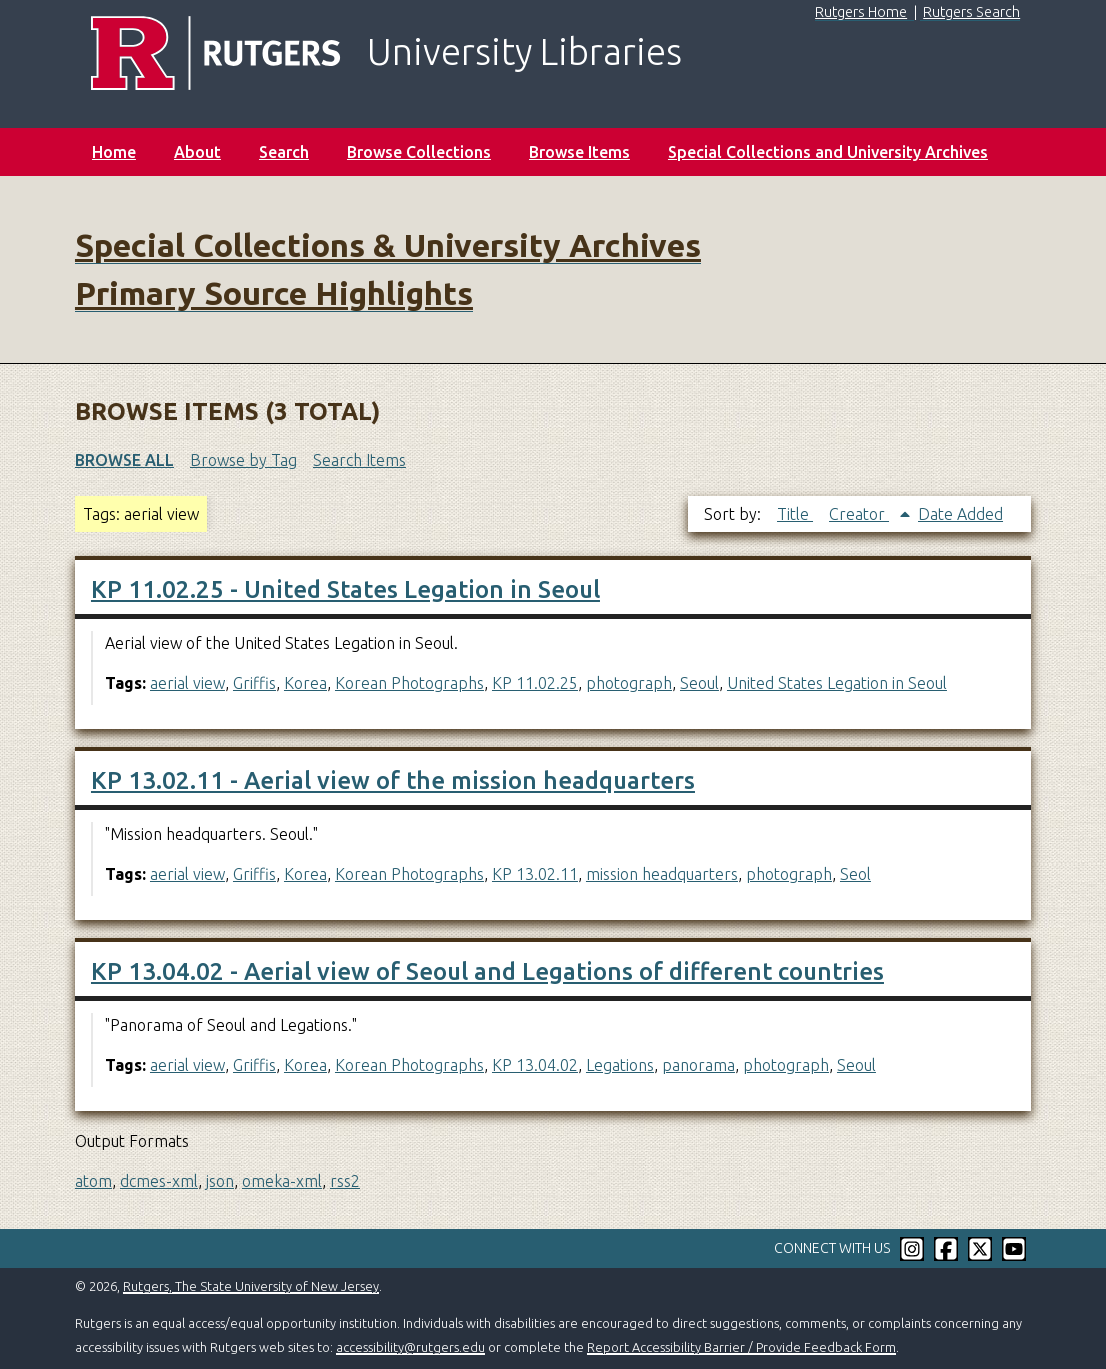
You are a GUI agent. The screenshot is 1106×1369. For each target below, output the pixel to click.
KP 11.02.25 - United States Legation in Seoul (345, 589)
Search (284, 152)
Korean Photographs (409, 683)
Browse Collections (419, 152)
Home (114, 152)
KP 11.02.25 (535, 683)
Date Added (960, 514)
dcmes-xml (159, 1181)
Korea (305, 683)
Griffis (254, 683)
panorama (698, 1065)
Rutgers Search (971, 12)
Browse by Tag (243, 460)
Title (795, 514)
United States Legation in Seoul (837, 683)
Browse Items (579, 152)
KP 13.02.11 (535, 874)
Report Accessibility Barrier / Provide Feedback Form (741, 1347)
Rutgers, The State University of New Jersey (251, 1286)
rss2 (345, 1181)
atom (93, 1181)
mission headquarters (662, 874)
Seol (855, 874)
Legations (620, 1065)
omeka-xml (282, 1181)
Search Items (359, 460)
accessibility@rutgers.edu (410, 1347)
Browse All (124, 460)
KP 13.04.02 (535, 1065)
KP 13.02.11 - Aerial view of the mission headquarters (393, 780)
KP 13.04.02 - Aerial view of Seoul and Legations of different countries (487, 971)
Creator (859, 514)
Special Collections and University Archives (828, 152)
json (220, 1181)
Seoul (699, 683)
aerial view (187, 683)
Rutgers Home (861, 12)
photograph (629, 683)
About (197, 152)
